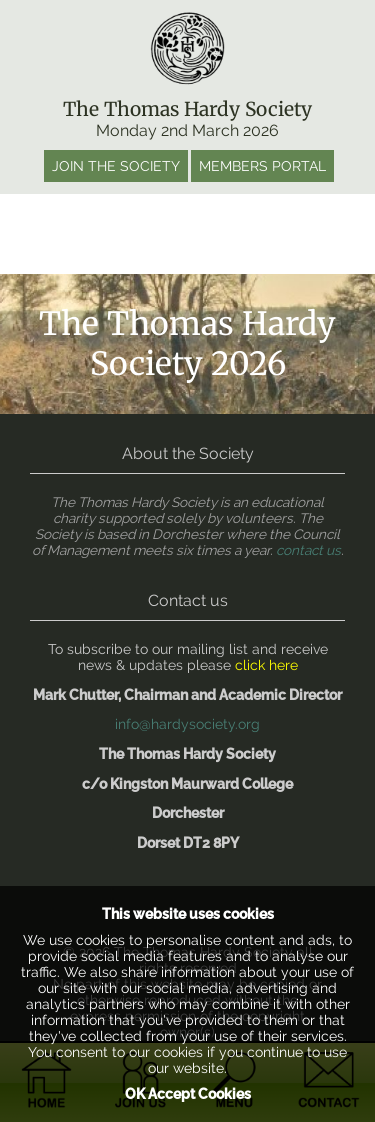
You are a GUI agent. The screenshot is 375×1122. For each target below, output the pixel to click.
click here (266, 665)
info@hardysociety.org (187, 724)
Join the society (116, 166)
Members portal (262, 166)
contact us (308, 550)
